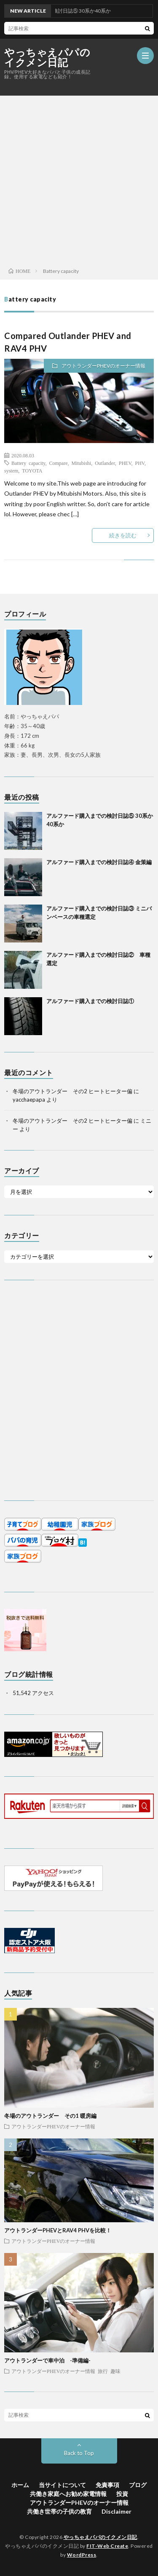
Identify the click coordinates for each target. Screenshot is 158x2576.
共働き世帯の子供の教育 (59, 2511)
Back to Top (79, 2453)
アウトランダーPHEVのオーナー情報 (103, 366)
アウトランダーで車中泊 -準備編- (47, 2360)
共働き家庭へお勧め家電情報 (68, 2493)
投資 (122, 2493)
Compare (58, 462)
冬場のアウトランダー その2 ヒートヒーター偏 (72, 1091)
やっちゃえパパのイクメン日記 (47, 57)
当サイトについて (62, 2484)
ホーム (20, 2484)
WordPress (81, 2555)
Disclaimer (116, 2511)
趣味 (115, 2370)
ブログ (138, 2484)
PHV (140, 462)
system (11, 470)
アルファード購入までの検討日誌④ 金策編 (99, 862)
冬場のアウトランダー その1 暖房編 (50, 2115)
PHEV (125, 462)
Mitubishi (81, 462)
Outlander (105, 462)
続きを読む (123, 535)
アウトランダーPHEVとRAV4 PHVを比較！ (57, 2230)
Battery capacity (28, 462)
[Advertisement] (79, 179)
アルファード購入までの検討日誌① (90, 1001)
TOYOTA (32, 470)
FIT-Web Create (107, 2546)
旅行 (103, 2370)
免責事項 (107, 2484)
